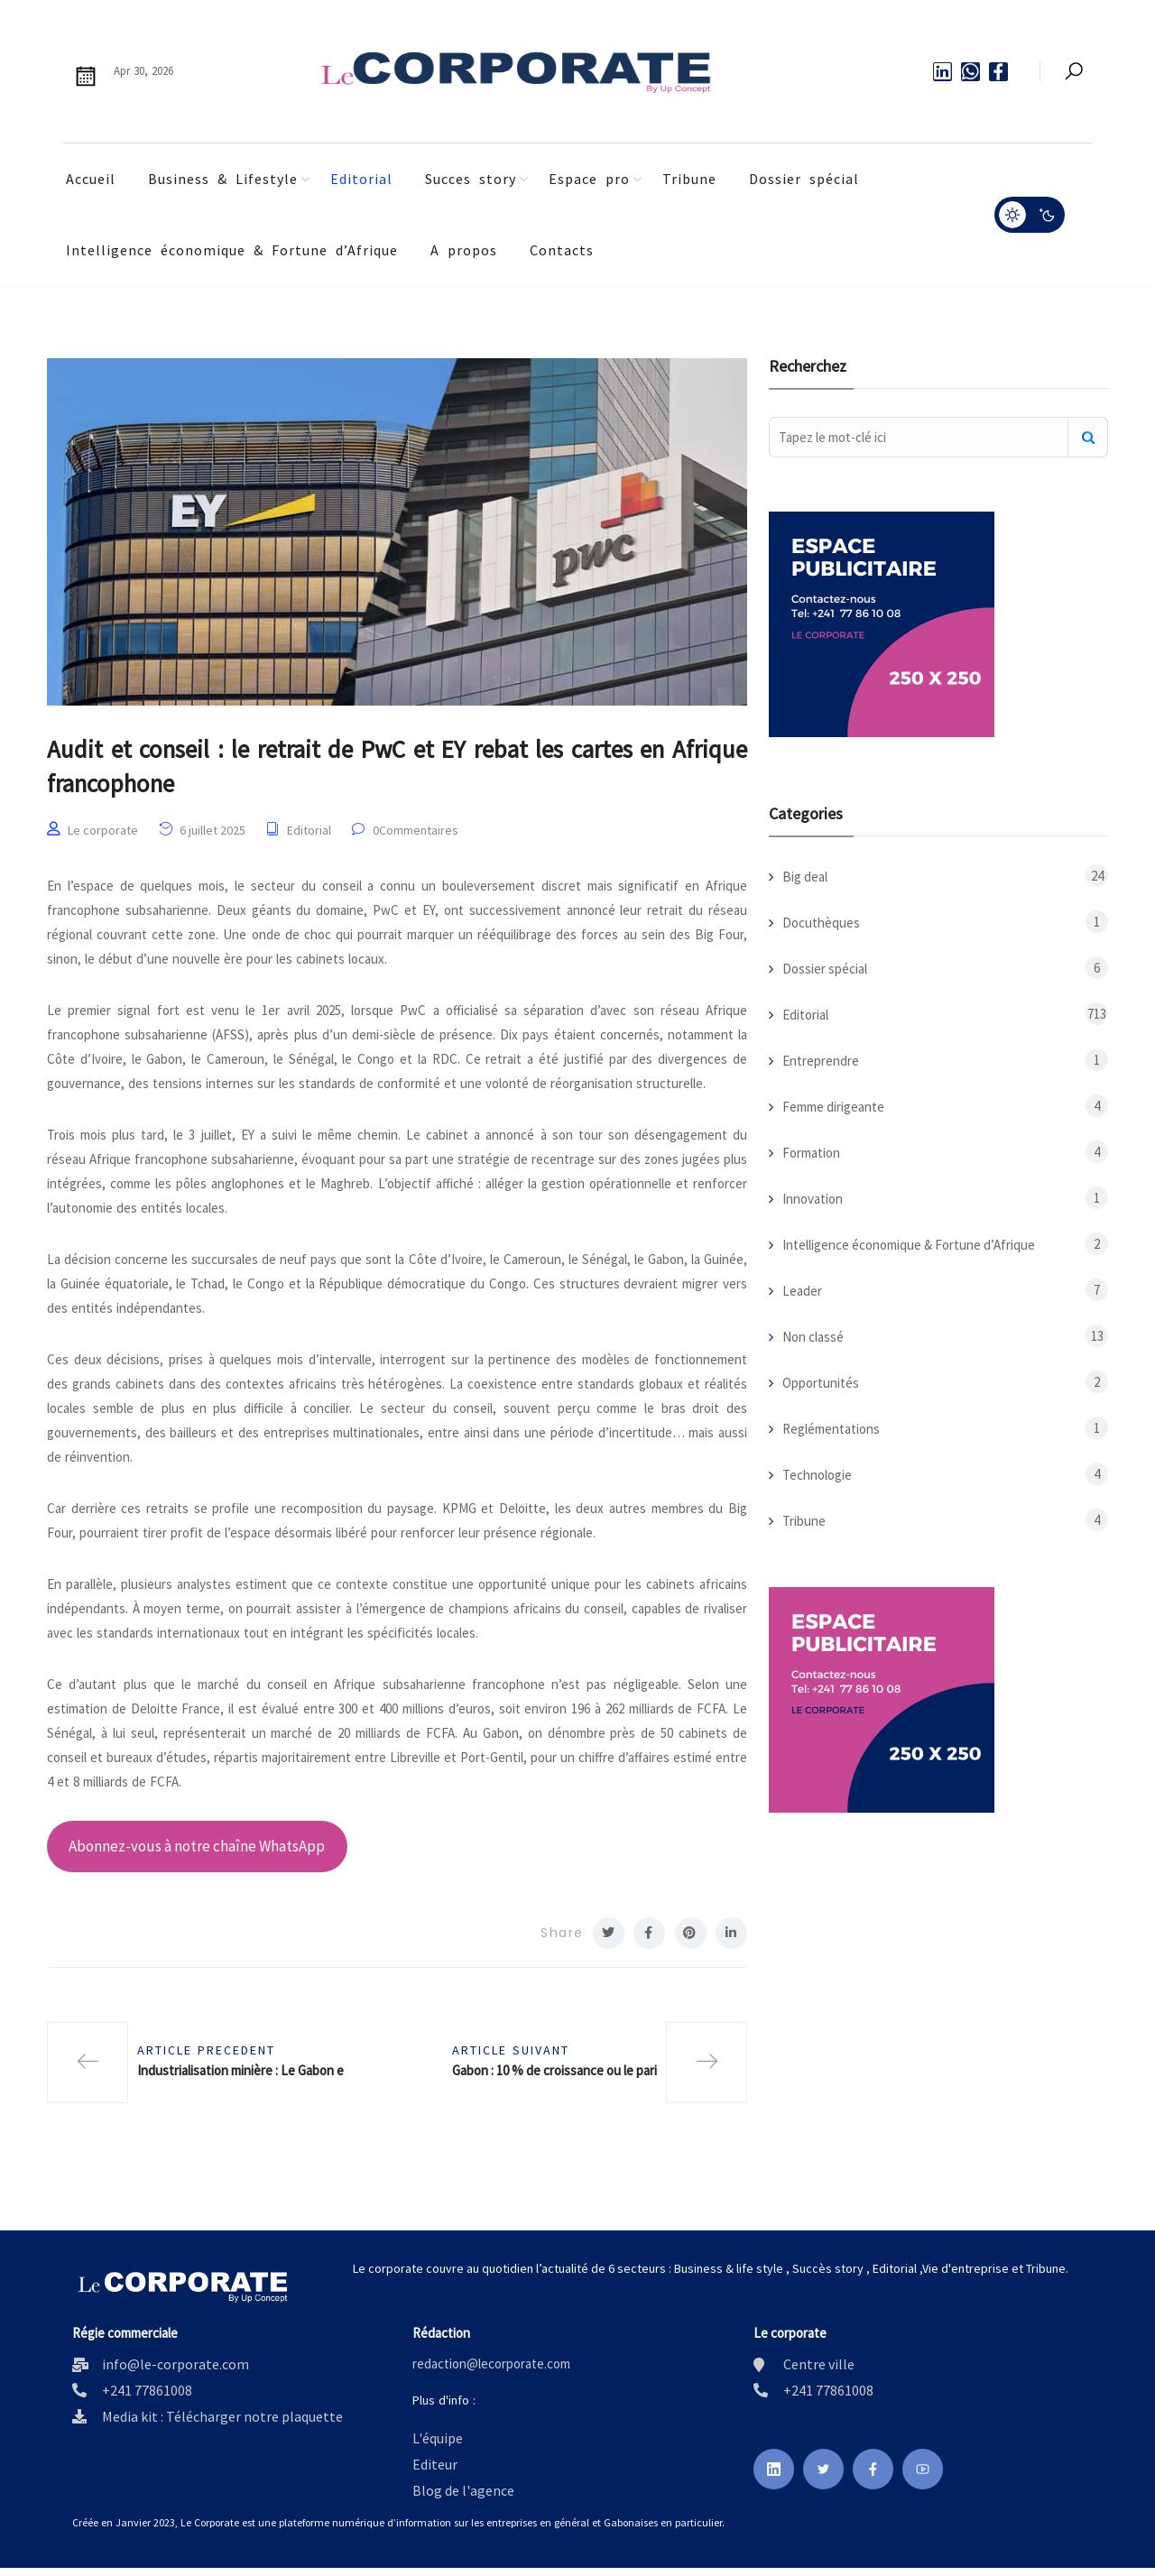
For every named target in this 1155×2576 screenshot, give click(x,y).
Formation (811, 1152)
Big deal (804, 876)
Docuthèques (821, 922)
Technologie (817, 1474)
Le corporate (103, 837)
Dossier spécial (804, 179)
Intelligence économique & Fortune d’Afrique (232, 250)
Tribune (689, 179)
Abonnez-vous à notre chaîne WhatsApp (197, 1853)
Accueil (91, 179)
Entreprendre (820, 1060)
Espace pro (589, 179)
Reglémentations (831, 1428)
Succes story (470, 179)
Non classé (813, 1336)
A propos (463, 250)
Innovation (812, 1198)
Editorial (361, 179)
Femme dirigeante (833, 1106)
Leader (802, 1290)
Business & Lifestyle (223, 179)
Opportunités (820, 1382)
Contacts (562, 250)
